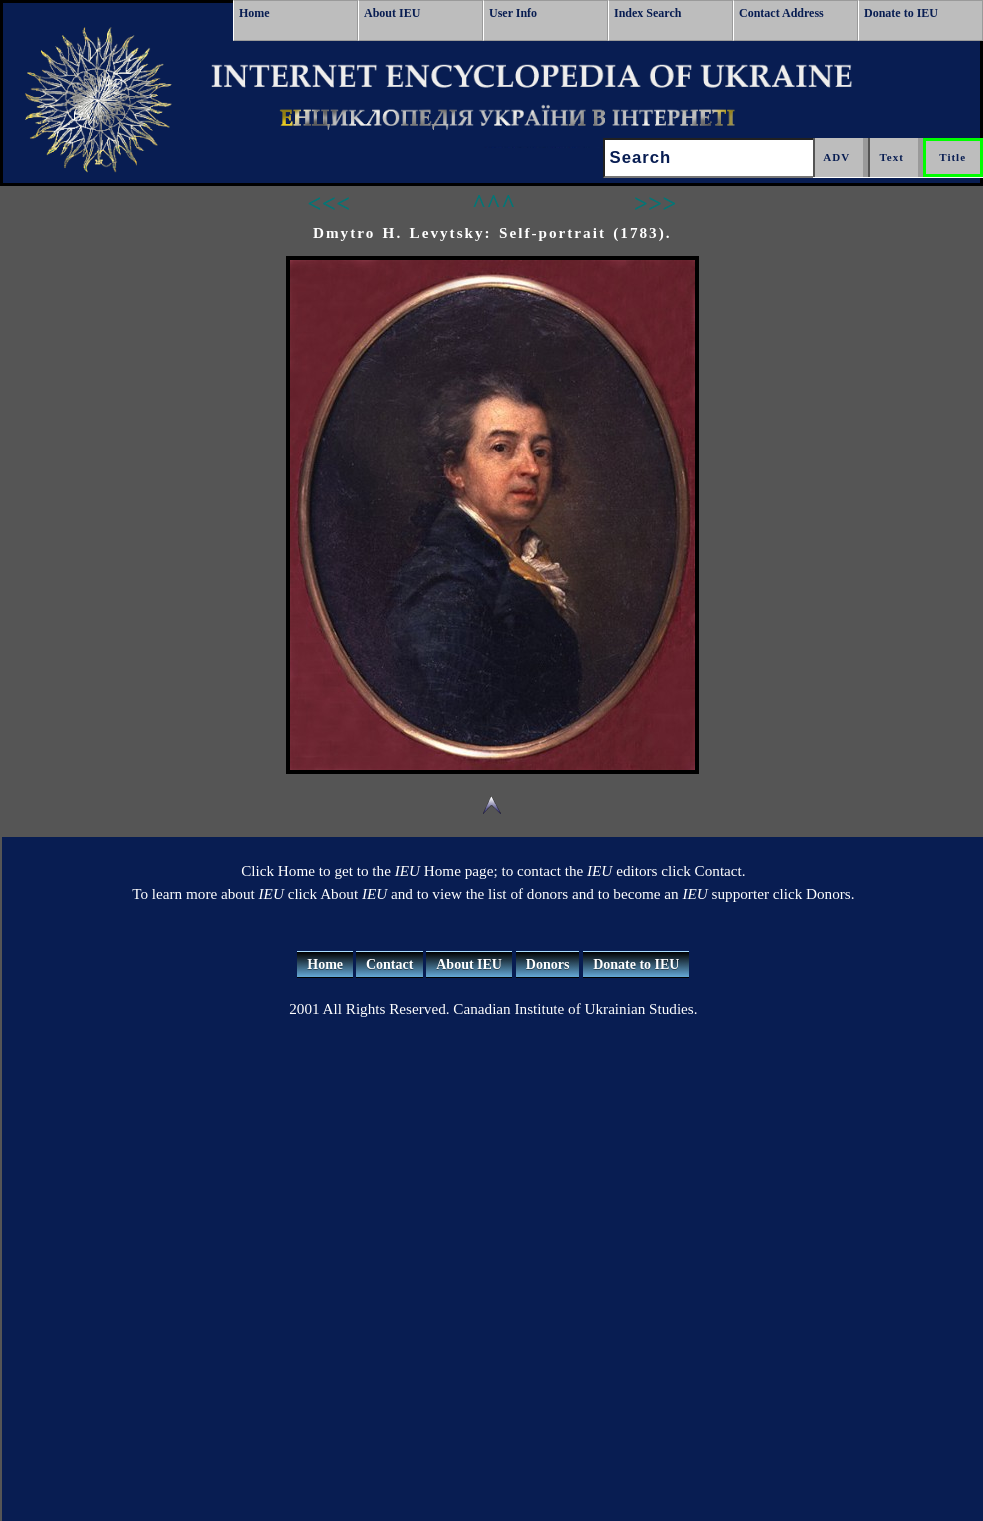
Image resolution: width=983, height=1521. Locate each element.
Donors (548, 964)
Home (254, 13)
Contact (389, 964)
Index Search (647, 13)
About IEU (392, 13)
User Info (513, 13)
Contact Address (781, 13)
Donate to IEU (901, 13)
